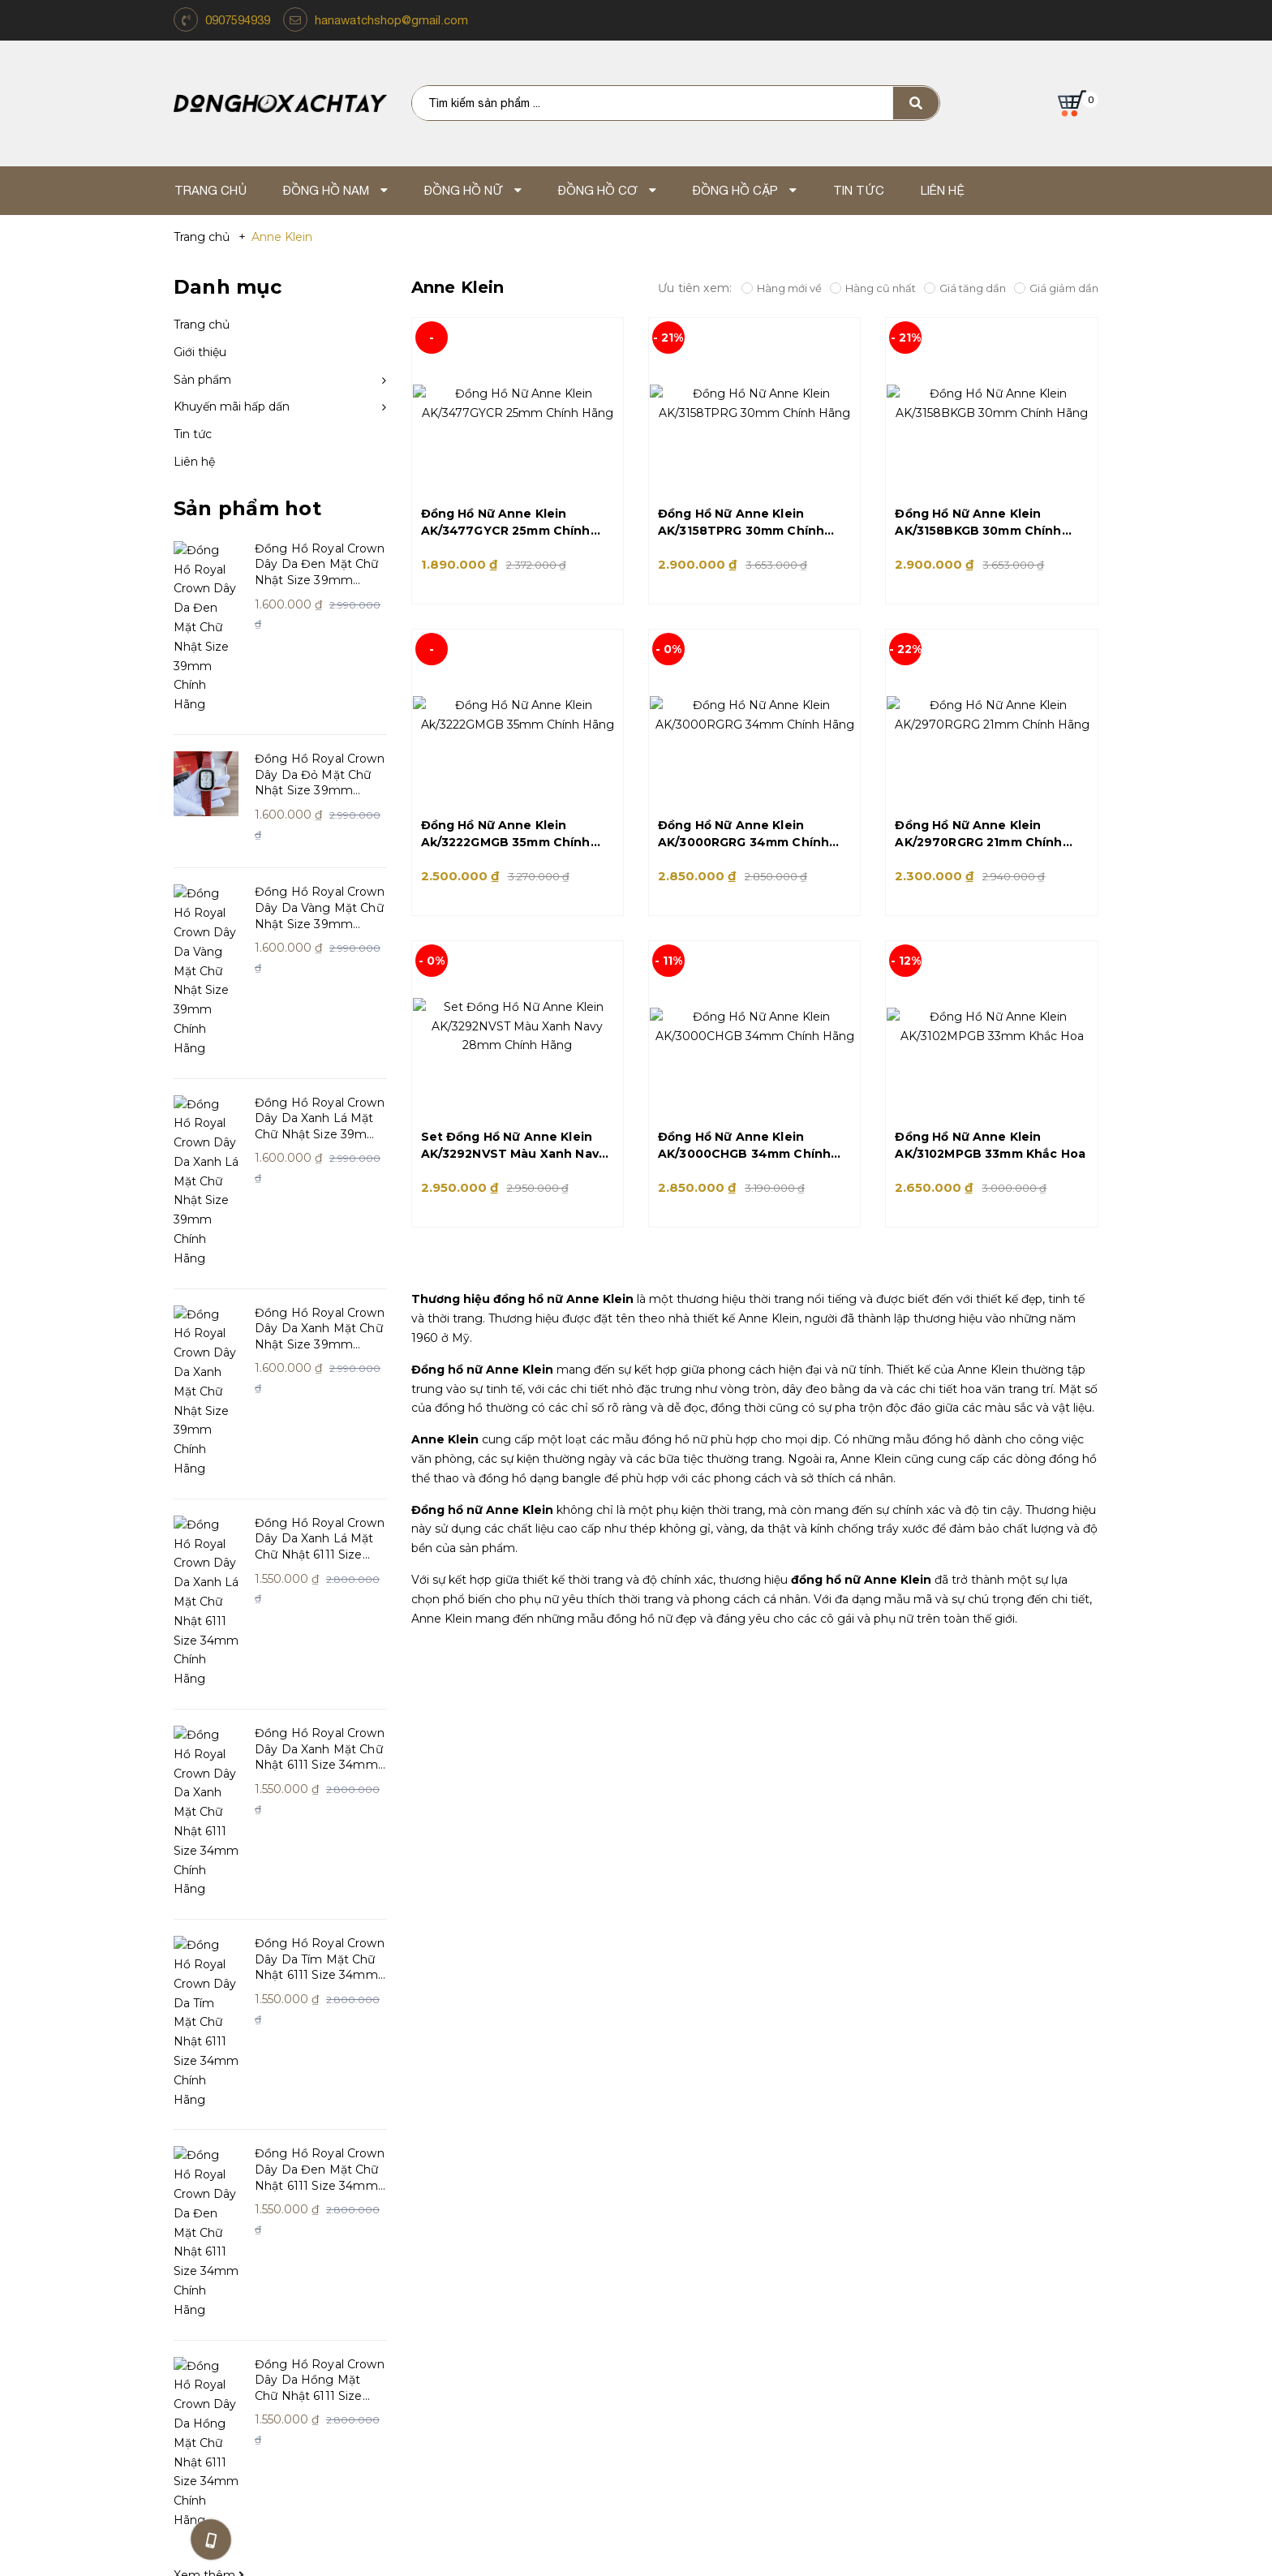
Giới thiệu (200, 352)
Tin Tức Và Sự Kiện (683, 2123)
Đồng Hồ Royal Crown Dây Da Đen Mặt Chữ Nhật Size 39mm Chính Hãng (320, 565)
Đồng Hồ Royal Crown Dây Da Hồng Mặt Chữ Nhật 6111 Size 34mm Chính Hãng (320, 1765)
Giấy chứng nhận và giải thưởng (269, 2173)
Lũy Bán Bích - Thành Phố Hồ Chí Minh (458, 2344)
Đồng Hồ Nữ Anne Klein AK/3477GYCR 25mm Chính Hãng (506, 523)
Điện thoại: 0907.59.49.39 (458, 2383)
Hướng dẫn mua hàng (468, 2123)
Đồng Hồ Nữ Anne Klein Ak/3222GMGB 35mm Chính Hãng (506, 834)
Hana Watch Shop (243, 2087)
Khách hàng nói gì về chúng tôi (268, 2198)
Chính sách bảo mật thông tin (492, 2223)
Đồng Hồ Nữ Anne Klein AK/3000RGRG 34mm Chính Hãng (743, 834)
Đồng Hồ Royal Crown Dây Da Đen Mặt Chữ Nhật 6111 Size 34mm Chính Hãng (320, 1632)
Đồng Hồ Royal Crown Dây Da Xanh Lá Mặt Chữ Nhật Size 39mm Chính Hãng (320, 965)
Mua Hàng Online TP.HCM (813, 2344)
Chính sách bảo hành (466, 2173)
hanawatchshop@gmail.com (391, 20)
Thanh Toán (664, 2173)
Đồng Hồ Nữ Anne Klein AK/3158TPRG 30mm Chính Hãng (741, 523)
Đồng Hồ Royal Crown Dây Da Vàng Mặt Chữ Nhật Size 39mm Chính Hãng (320, 832)
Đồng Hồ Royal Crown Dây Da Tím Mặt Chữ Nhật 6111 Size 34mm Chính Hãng (320, 1498)
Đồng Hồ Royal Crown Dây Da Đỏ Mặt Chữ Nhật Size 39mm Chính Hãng (320, 698)
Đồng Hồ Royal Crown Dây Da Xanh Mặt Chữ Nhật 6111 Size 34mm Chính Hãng (320, 1365)
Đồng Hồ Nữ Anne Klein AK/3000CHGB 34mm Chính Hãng (744, 1146)
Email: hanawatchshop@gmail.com (458, 2403)
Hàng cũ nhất (873, 288)
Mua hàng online (680, 2198)
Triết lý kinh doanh (230, 2148)
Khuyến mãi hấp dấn (232, 406)
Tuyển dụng (664, 2148)
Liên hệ (194, 461)
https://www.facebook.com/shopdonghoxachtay (1034, 2097)
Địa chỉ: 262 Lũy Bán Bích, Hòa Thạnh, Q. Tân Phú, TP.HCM (458, 2364)
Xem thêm (209, 1883)
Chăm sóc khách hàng (487, 2087)
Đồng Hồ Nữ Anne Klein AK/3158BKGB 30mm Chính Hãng (978, 523)
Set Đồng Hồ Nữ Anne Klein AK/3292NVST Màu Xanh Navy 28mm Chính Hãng (513, 1146)
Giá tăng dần (965, 288)
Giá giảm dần (1056, 288)
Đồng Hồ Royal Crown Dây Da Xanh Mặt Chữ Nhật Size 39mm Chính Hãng (320, 1098)
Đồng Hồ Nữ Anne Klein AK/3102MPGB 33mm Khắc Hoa (990, 1145)
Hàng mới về (781, 288)
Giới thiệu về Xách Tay (239, 2123)
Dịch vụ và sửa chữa (462, 2198)
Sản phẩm (202, 379)
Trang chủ (202, 324)
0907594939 (237, 20)
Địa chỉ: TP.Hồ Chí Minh (814, 2364)
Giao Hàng (660, 2223)
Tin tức (193, 434)
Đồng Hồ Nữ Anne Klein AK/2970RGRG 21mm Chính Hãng (978, 834)
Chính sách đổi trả (455, 2148)
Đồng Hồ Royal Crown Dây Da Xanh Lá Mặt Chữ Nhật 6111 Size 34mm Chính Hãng (320, 1232)
